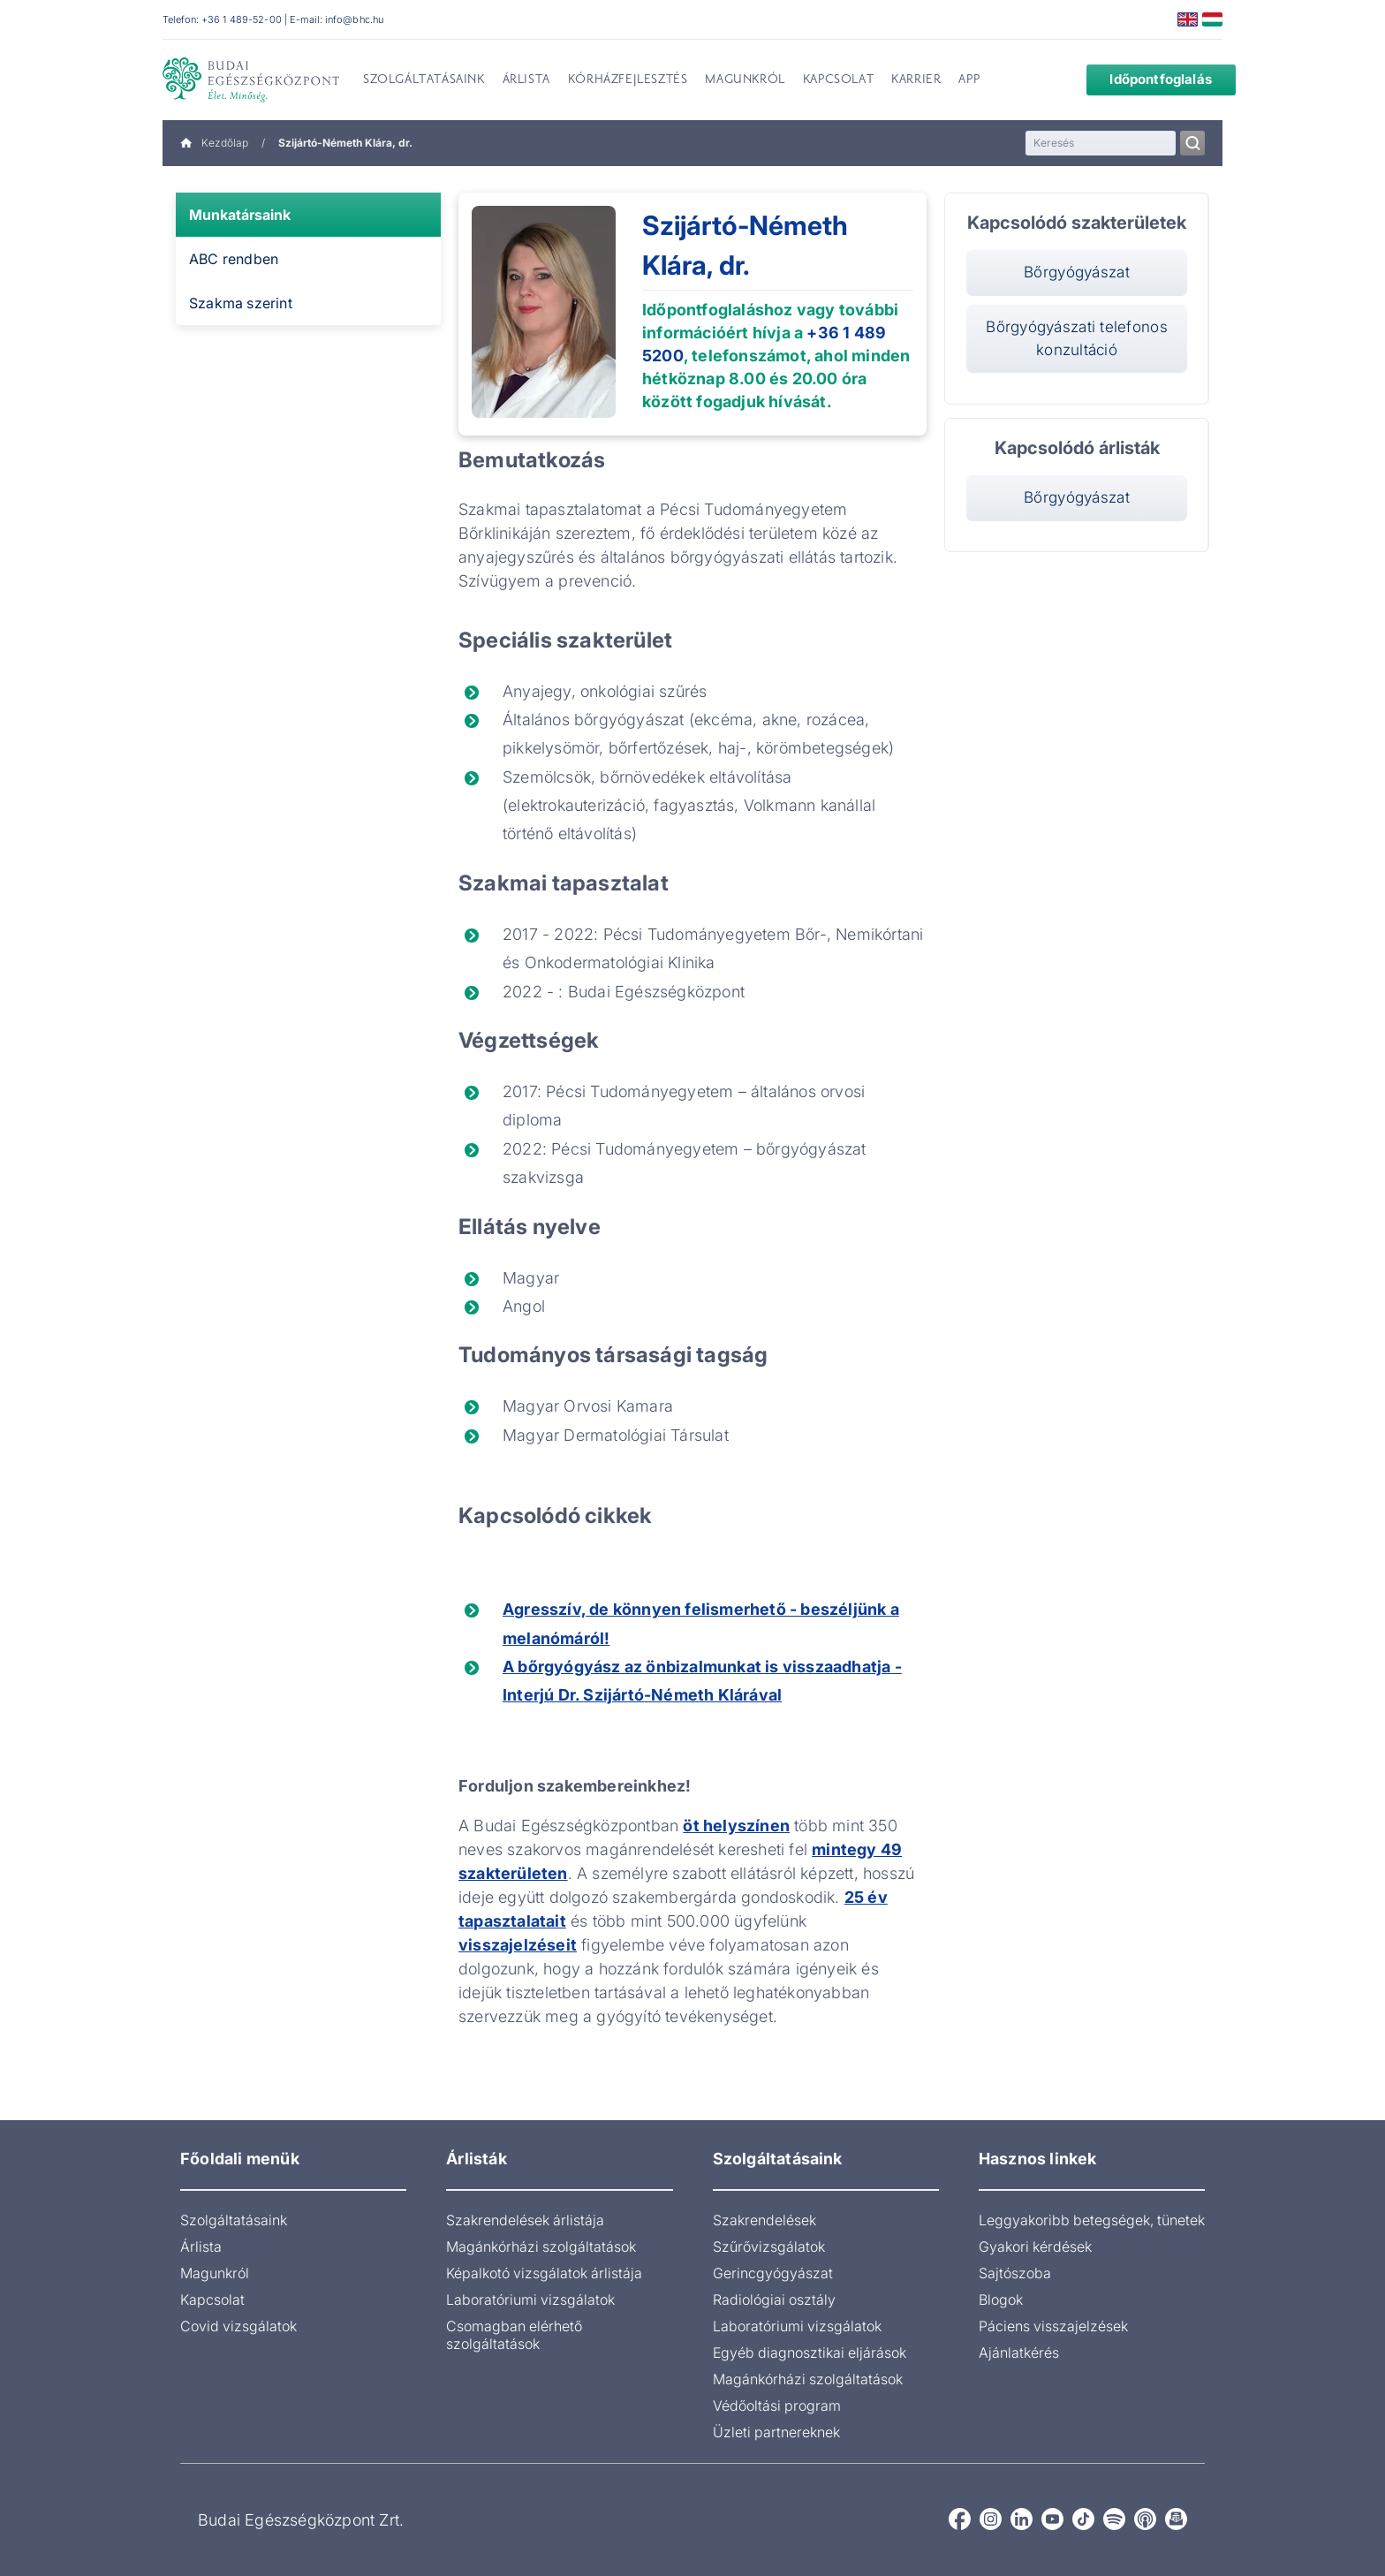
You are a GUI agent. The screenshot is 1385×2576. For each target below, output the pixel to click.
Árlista (201, 2246)
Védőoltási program (777, 2405)
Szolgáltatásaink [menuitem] (424, 80)
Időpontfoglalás (1147, 79)
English (1187, 19)
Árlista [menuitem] (526, 80)
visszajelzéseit (517, 1945)
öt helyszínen (736, 1825)
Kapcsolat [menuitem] (838, 80)
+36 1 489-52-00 (241, 19)
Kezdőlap (214, 142)
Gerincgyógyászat (773, 2273)
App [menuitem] (969, 80)
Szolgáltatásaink (233, 2220)
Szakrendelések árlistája (525, 2220)
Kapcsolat (212, 2299)
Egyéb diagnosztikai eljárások (809, 2352)
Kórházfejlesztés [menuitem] (628, 80)
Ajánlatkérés (1019, 2352)
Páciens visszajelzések (1053, 2326)
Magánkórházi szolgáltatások (541, 2246)
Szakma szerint (240, 303)
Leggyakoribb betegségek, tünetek (1092, 2220)
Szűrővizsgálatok (769, 2246)
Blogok (1001, 2299)
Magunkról (214, 2273)
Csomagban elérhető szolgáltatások (514, 2334)
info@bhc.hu (354, 19)
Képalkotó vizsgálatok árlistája (544, 2273)
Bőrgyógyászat (1077, 272)
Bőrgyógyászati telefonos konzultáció (1077, 337)
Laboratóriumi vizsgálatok (530, 2299)
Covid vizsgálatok (238, 2326)
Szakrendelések (764, 2220)
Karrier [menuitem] (916, 80)
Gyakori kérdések (1035, 2246)
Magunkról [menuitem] (744, 80)
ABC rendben (233, 259)
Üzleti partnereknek (776, 2432)
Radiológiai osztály (774, 2299)
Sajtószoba (1015, 2273)
